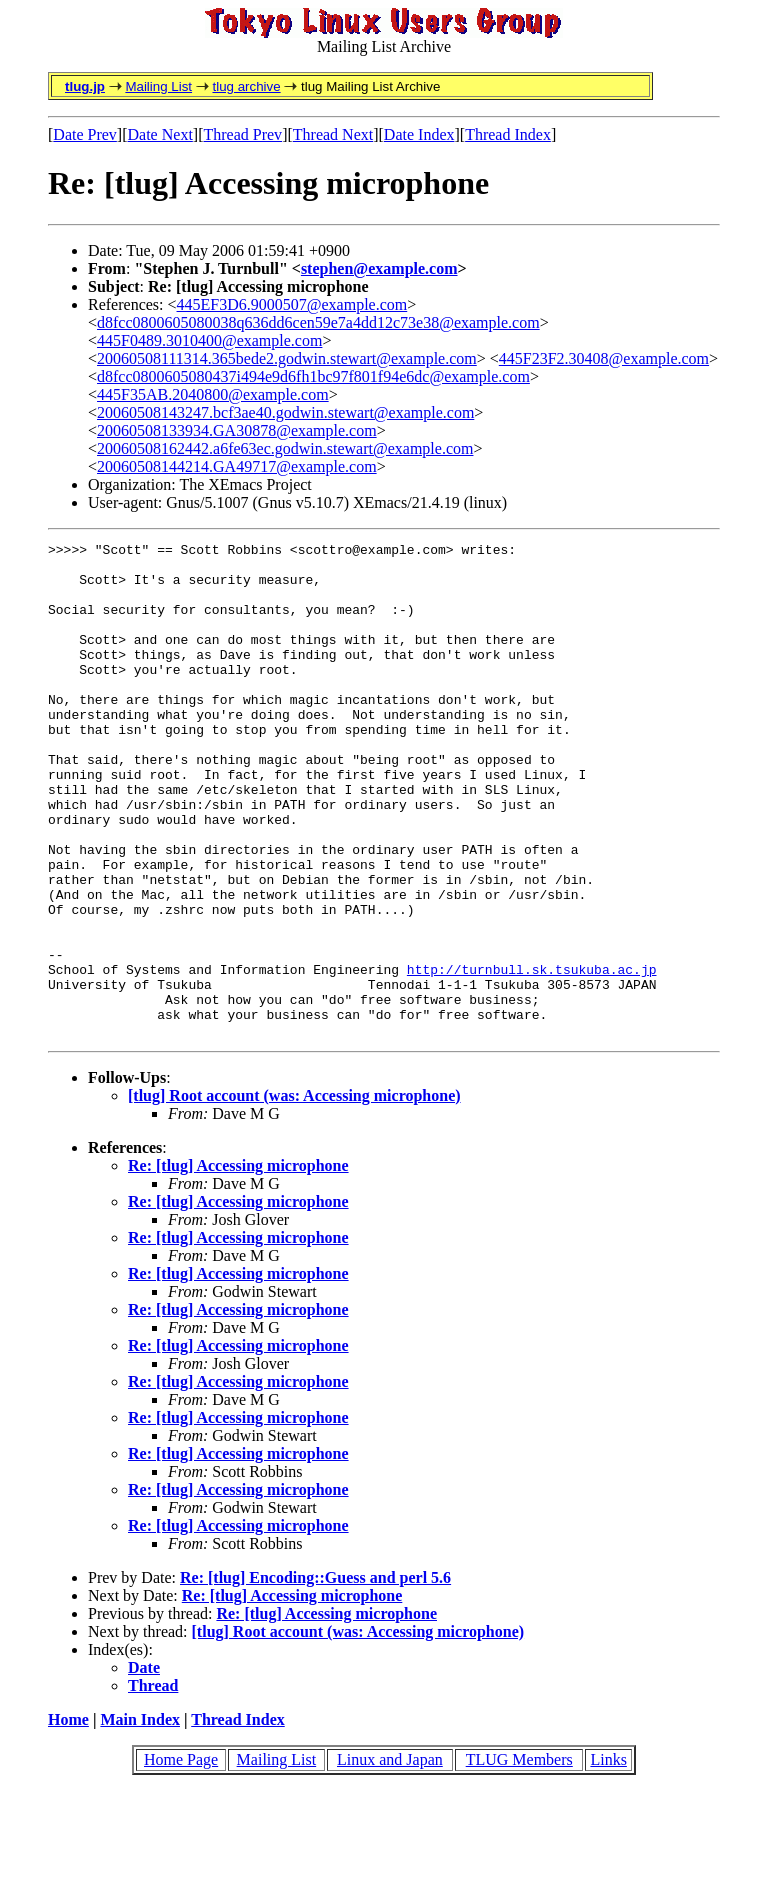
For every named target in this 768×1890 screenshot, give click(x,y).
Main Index (140, 1818)
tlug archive (246, 86)
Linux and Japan (390, 1858)
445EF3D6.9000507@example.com (292, 304)
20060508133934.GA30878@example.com (237, 430)
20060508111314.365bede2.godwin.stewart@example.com (287, 358)
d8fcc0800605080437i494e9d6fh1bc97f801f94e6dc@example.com (313, 376)
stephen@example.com (379, 268)
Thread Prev (242, 134)
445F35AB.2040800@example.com (213, 394)
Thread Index (508, 134)
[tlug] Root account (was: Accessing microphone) (294, 1194)
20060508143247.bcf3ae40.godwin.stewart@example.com (285, 412)
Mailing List (158, 86)
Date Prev (85, 134)
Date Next (160, 134)
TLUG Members (519, 1858)
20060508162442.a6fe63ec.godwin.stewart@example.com (285, 448)
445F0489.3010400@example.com (209, 340)
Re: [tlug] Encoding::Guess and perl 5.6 (315, 1676)
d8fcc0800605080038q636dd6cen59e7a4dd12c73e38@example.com (318, 322)
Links (608, 1858)
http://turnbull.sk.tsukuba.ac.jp (532, 1056)
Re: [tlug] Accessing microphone (238, 1264)
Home (68, 1818)
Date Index (419, 134)
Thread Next (333, 134)
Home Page (181, 1858)
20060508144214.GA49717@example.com (237, 466)
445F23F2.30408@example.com (604, 358)
